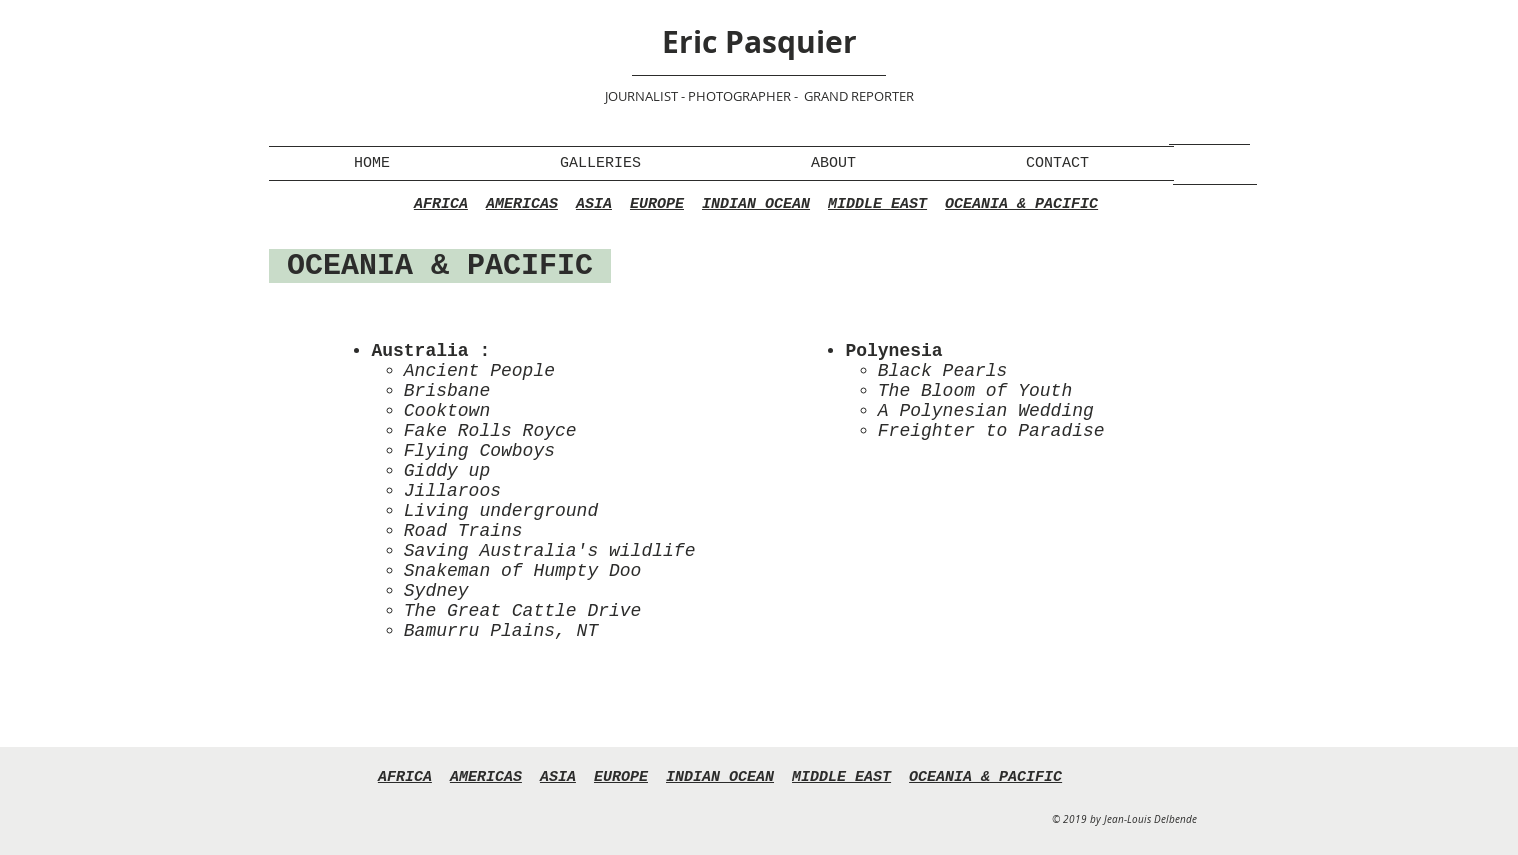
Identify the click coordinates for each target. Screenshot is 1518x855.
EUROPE (657, 204)
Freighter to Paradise (991, 431)
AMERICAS (522, 204)
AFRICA (441, 204)
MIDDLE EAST (877, 204)
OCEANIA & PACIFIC (1021, 204)
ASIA (594, 204)
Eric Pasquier (759, 41)
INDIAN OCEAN (756, 204)
